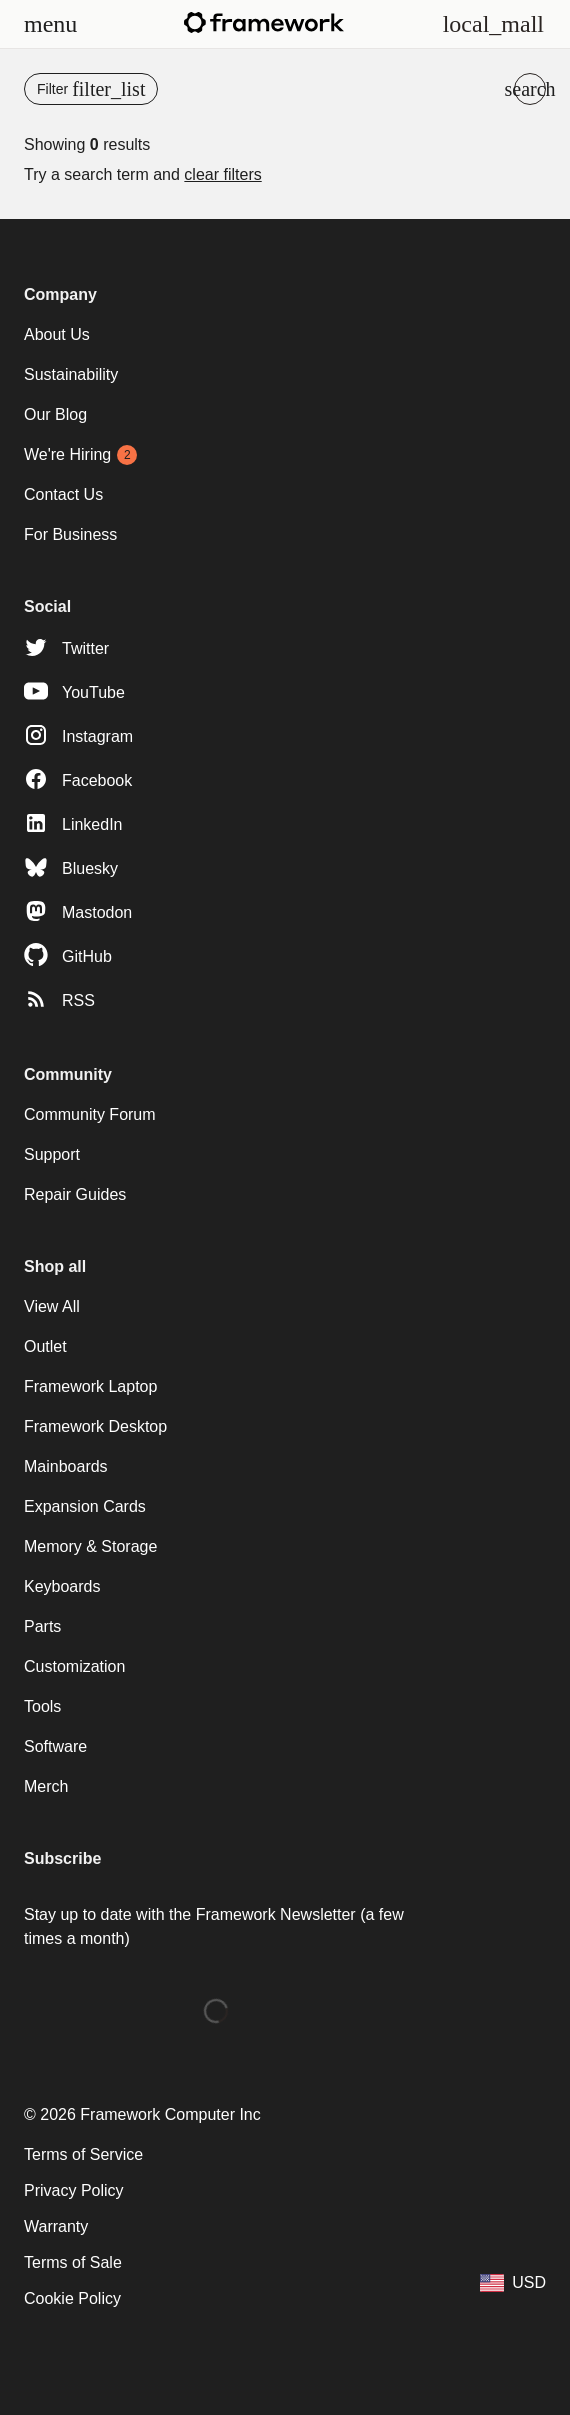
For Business (70, 534)
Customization (74, 1666)
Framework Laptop (90, 1386)
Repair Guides (75, 1194)
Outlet (45, 1346)
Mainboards (66, 1466)
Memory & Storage (90, 1546)
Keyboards (62, 1586)
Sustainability (71, 374)
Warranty (56, 2226)
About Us (57, 334)
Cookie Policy (72, 2298)
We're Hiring (67, 454)
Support (52, 1154)
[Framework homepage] (264, 22)
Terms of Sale (73, 2262)
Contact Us (63, 494)
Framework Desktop (95, 1426)
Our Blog (55, 414)
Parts (42, 1626)
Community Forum (90, 1114)
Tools (42, 1706)
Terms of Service (83, 2154)
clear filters (222, 174)
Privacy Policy (74, 2190)
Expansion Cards (85, 1506)
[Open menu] (50, 24)
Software (55, 1746)
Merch (46, 1786)
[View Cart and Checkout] (493, 24)
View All (52, 1306)
